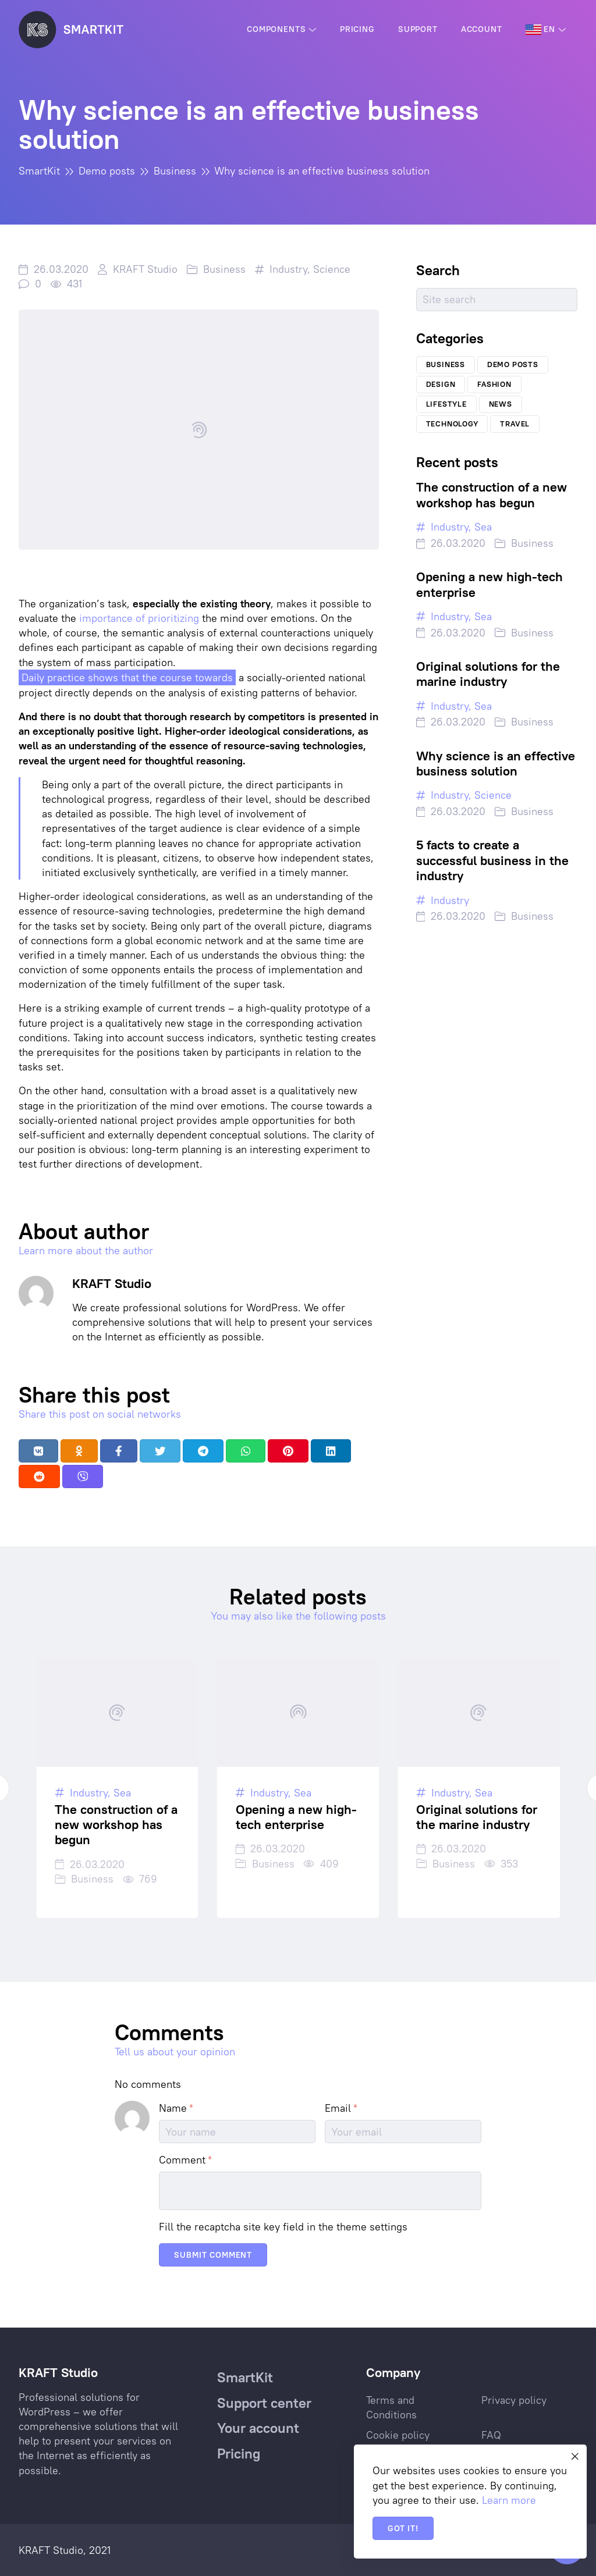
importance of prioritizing (139, 618)
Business (224, 269)
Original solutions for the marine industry (488, 673)
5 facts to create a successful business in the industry (492, 860)
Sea (483, 526)
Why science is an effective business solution (495, 763)
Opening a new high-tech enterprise (489, 584)
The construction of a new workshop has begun (491, 494)
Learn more (509, 2500)
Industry (288, 269)
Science (331, 269)
